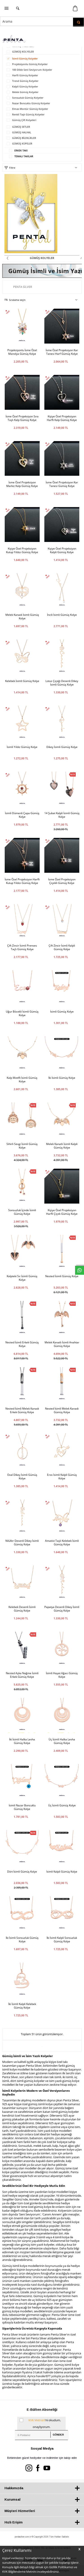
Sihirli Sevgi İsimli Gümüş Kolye (22, 1145)
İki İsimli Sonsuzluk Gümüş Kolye (22, 1939)
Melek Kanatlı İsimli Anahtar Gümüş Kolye (62, 1344)
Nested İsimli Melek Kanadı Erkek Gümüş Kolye (22, 1410)
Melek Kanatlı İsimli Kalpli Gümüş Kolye (62, 1145)
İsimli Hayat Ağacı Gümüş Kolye (62, 1675)
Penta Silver (22, 287)
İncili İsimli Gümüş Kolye (62, 615)
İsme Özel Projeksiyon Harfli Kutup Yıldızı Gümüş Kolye (22, 881)
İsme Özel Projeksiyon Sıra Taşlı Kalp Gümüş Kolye (22, 418)
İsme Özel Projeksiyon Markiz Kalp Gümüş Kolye (22, 484)
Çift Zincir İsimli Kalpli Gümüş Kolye (62, 947)
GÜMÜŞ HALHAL (21, 132)
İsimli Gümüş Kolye (62, 1011)
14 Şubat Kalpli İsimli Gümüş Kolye (62, 815)
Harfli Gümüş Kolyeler (25, 75)
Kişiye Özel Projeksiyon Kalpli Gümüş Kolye (62, 550)
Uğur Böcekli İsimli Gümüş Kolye (22, 1013)
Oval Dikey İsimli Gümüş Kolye (22, 1476)
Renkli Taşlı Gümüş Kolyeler (28, 114)
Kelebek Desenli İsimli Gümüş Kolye (22, 1608)
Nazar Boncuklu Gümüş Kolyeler (31, 103)
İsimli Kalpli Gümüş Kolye (61, 1871)
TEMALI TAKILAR (23, 156)
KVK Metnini (36, 2420)
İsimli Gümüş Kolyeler (25, 58)
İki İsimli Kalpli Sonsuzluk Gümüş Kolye (62, 1939)
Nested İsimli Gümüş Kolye (61, 1276)
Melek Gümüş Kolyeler (25, 92)
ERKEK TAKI (21, 150)
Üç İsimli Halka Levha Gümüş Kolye (62, 1741)
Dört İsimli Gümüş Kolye (22, 1871)
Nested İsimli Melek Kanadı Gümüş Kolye (62, 1410)
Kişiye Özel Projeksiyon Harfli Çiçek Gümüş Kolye (62, 1212)
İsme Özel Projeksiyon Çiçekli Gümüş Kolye (61, 881)
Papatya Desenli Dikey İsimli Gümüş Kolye (61, 1608)
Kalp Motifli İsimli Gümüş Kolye (22, 1079)
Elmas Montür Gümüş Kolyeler (30, 108)
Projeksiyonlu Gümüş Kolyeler (30, 64)
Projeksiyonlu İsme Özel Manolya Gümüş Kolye (22, 352)
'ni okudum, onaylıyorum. (40, 2423)
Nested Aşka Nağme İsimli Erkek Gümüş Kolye (22, 1675)
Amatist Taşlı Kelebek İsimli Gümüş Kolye (62, 1542)
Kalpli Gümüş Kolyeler (25, 86)
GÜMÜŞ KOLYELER (23, 51)
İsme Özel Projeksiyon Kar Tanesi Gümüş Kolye (62, 484)
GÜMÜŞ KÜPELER (22, 143)
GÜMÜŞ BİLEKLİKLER (24, 138)
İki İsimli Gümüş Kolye (61, 1078)
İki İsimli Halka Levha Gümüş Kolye (22, 1741)
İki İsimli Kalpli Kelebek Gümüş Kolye (22, 2005)
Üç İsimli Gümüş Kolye (62, 1805)
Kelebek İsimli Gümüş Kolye (22, 681)
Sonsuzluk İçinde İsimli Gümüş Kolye (22, 1212)
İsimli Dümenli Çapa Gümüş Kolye (22, 815)
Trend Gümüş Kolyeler (25, 81)
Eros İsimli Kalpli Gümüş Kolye (62, 1476)
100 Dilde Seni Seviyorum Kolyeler (32, 69)
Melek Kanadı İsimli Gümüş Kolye (22, 616)
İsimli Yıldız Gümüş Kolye (22, 747)
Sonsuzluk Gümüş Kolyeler (27, 97)
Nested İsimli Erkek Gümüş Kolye (22, 1344)
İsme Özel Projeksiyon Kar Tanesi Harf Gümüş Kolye (62, 352)
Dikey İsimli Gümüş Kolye (62, 747)
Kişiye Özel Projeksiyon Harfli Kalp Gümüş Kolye (62, 418)
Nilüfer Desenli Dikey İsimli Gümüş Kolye (22, 1542)
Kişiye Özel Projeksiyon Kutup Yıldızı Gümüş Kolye (22, 550)
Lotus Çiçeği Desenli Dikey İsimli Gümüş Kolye (61, 682)
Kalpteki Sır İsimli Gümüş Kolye (22, 1278)
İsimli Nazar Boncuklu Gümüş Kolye (22, 1807)
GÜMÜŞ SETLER (21, 126)
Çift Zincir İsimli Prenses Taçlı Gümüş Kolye (22, 947)
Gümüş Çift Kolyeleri (24, 120)
